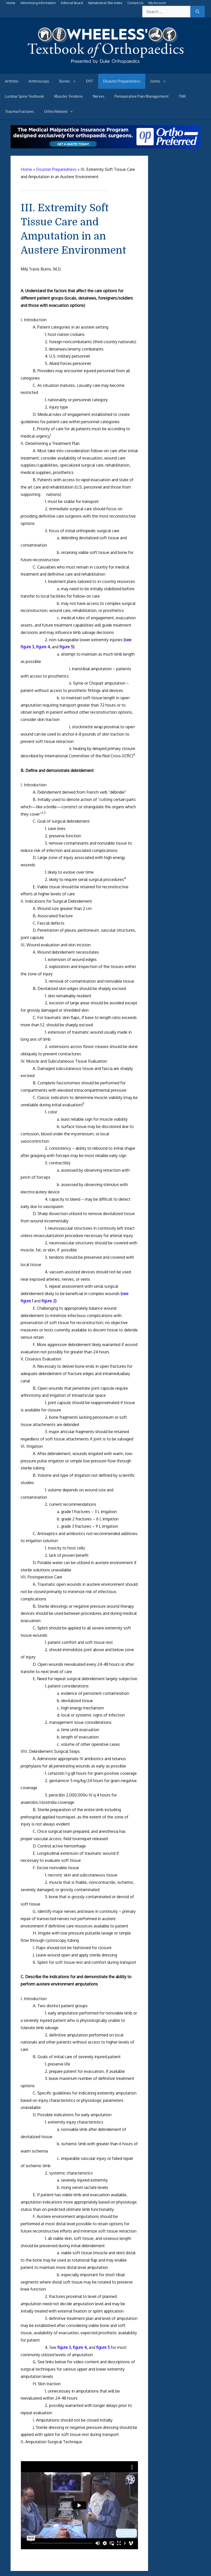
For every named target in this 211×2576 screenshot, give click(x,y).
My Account (157, 3)
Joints (160, 81)
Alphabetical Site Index (105, 3)
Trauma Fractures (19, 111)
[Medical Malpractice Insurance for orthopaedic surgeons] (105, 146)
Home (10, 3)
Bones (70, 81)
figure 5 (66, 646)
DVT (89, 81)
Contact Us (135, 3)
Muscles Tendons (68, 96)
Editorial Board (72, 3)
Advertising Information (38, 3)
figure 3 (64, 2347)
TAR (182, 96)
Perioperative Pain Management (142, 96)
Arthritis (11, 81)
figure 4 (80, 2347)
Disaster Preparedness (121, 81)
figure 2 (48, 1300)
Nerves (98, 96)
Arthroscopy (38, 81)
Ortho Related (61, 111)
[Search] (197, 11)
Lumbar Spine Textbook (24, 96)
